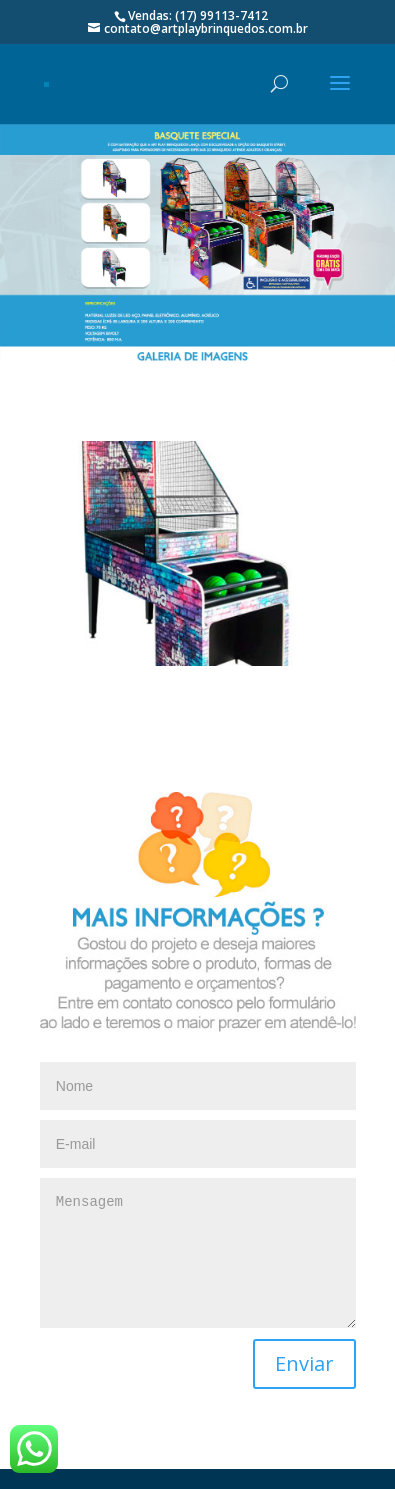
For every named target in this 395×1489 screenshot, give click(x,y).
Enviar (304, 1363)
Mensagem (198, 1253)
